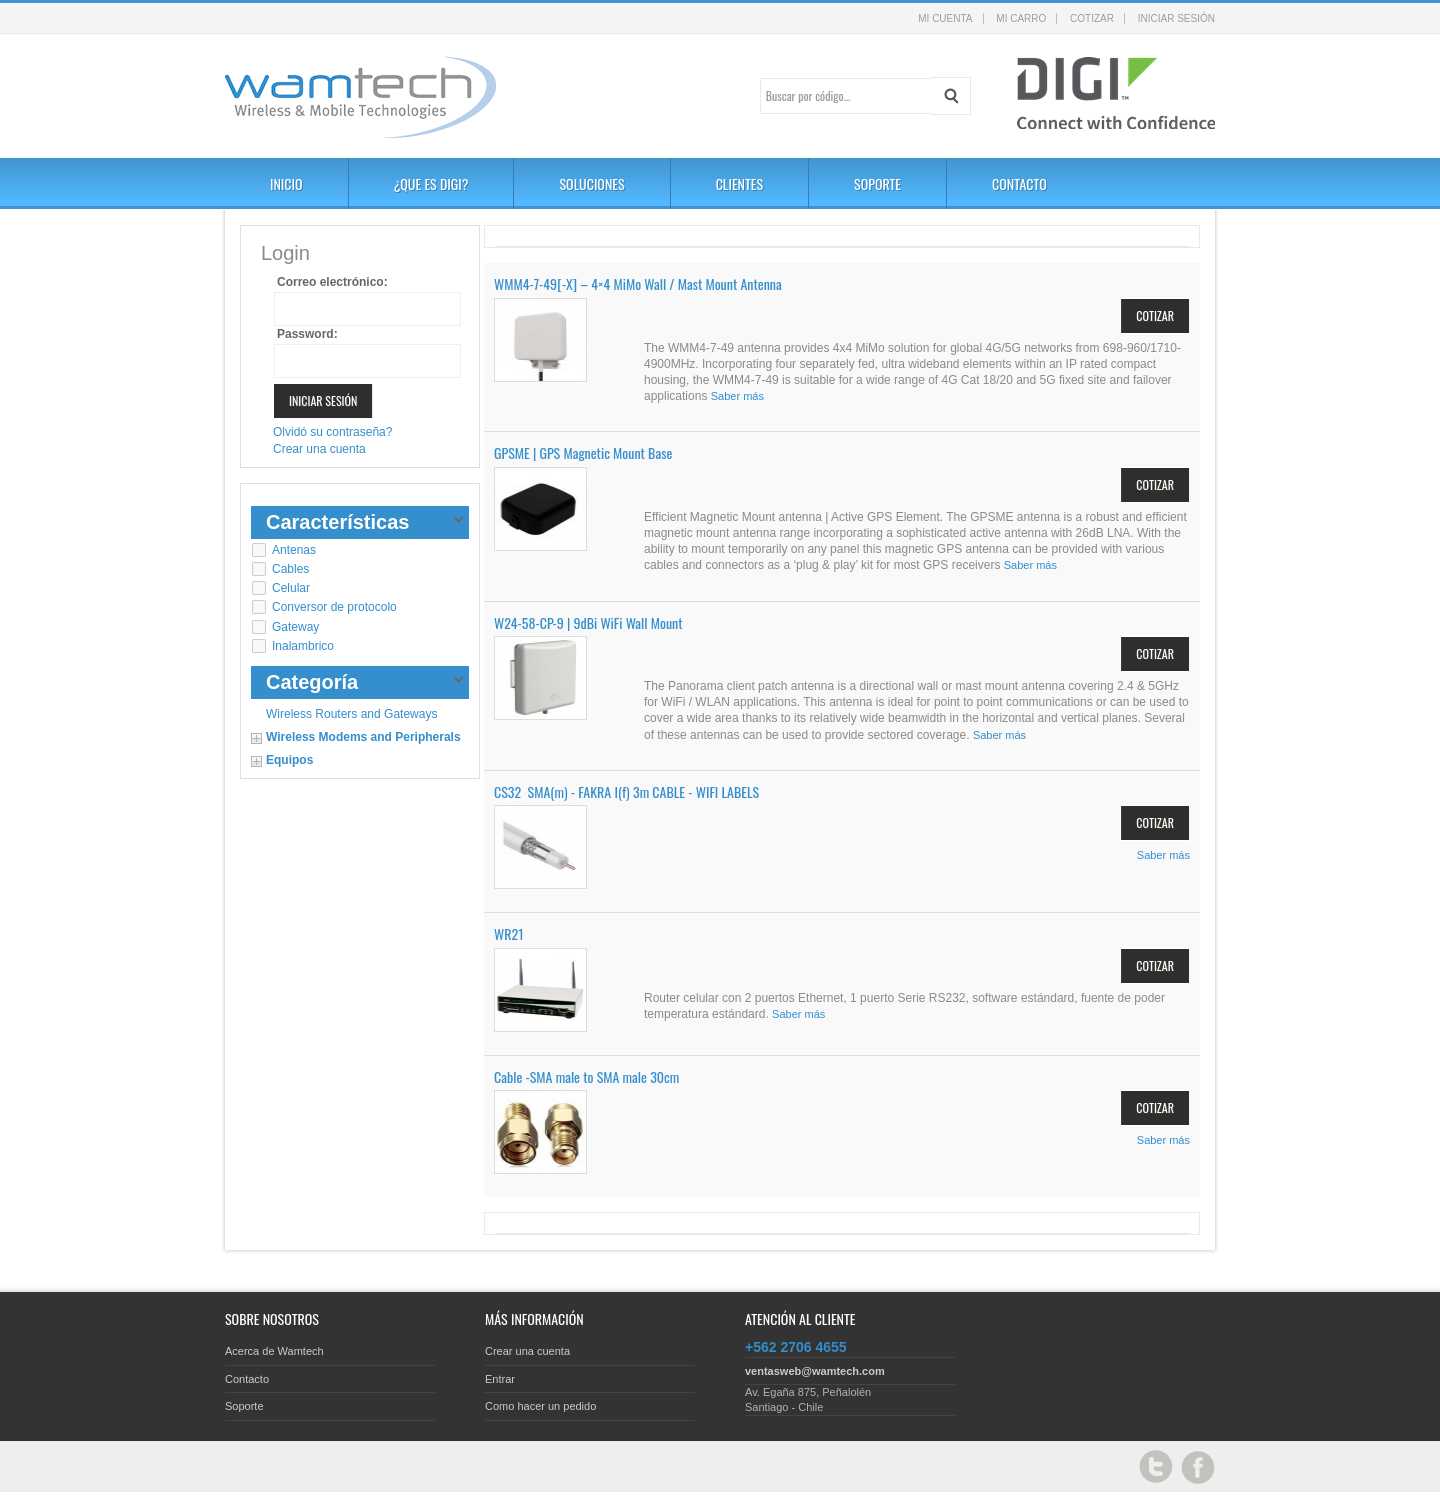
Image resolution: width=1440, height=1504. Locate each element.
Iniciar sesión (1176, 18)
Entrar (500, 1379)
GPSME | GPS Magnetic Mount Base (583, 452)
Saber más (737, 396)
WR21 (508, 933)
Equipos (289, 760)
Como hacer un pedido (540, 1406)
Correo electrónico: (332, 282)
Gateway (295, 627)
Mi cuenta (945, 18)
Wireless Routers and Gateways (351, 714)
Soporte (244, 1406)
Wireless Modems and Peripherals (363, 737)
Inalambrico (303, 646)
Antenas (294, 550)
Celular (291, 588)
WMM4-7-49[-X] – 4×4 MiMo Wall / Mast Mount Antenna (638, 283)
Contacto (247, 1379)
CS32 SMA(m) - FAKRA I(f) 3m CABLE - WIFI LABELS (626, 791)
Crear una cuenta (319, 449)
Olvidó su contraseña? (332, 432)
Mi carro (1021, 18)
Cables (290, 569)
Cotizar (1092, 18)
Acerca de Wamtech (274, 1351)
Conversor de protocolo (334, 607)
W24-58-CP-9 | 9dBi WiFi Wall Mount (588, 622)
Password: (307, 334)
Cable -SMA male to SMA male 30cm (586, 1076)
